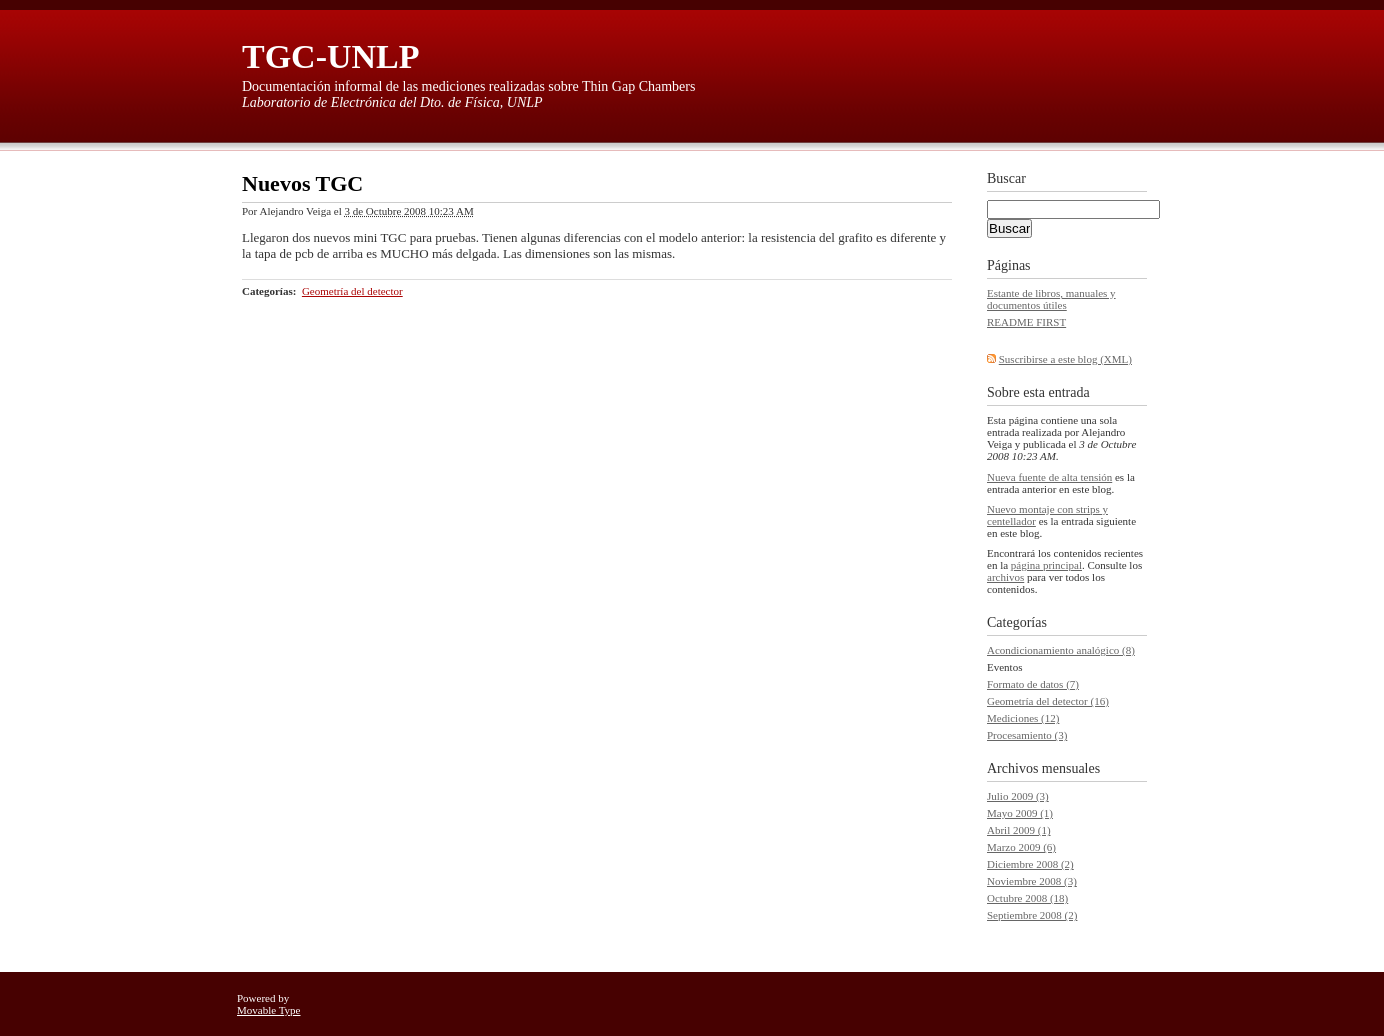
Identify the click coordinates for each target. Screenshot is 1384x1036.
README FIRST (1026, 322)
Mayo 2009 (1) (1020, 813)
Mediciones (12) (1023, 718)
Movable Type (269, 1010)
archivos (1005, 577)
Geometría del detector (352, 291)
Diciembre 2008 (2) (1030, 864)
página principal (1046, 565)
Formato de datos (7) (1033, 684)
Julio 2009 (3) (1018, 796)
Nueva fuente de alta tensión (1049, 477)
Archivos (1012, 768)
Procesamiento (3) (1027, 735)
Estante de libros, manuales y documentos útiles (1051, 299)
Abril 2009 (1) (1019, 830)
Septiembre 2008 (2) (1032, 915)
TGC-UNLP (331, 56)
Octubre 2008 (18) (1027, 898)
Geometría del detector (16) (1048, 701)
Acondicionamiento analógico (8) (1061, 650)
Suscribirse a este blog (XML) (1065, 359)
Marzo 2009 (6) (1021, 847)
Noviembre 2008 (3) (1032, 881)
